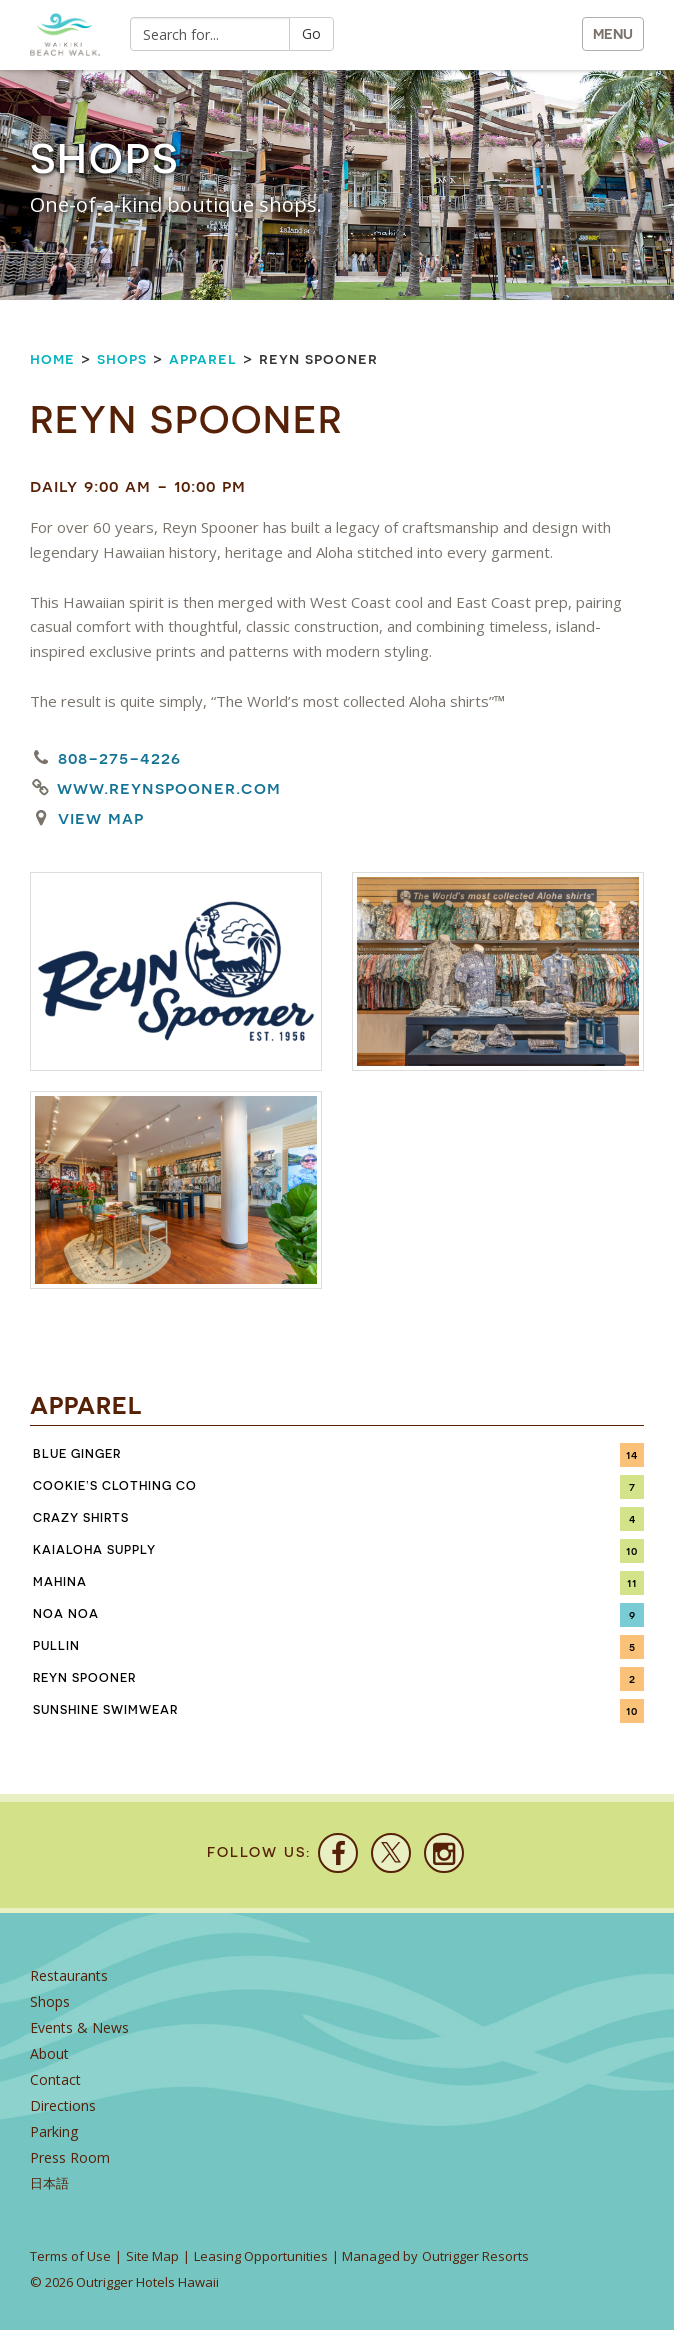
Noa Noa (66, 1614)
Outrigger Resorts (475, 2256)
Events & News (79, 2027)
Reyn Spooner (84, 1678)
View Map (101, 817)
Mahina (60, 1582)
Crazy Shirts (81, 1518)
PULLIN (56, 1646)
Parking (54, 2131)
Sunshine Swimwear (105, 1710)
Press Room (70, 2157)
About (49, 2053)
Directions (63, 2105)
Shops (122, 358)
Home (52, 358)
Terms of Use (70, 2256)
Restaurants (69, 1975)
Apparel (203, 358)
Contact (55, 2079)
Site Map (152, 2256)
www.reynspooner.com (169, 788)
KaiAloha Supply (94, 1550)
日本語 (49, 2183)
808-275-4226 (119, 757)
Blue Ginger (77, 1454)
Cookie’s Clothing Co (115, 1486)
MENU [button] (613, 34)
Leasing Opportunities (261, 2256)
